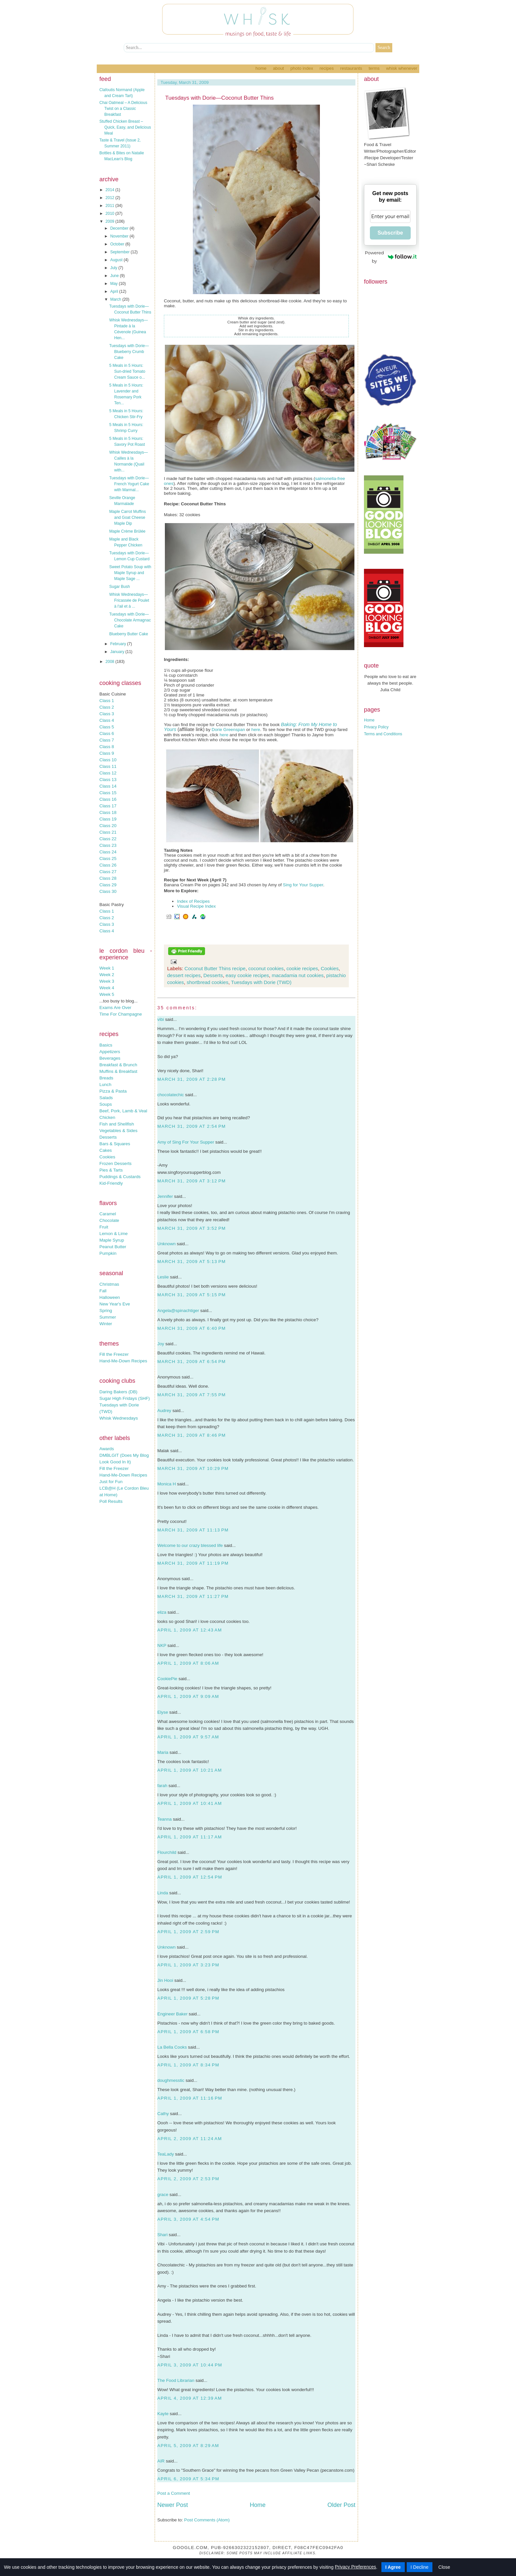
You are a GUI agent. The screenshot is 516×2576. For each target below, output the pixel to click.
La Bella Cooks (172, 2047)
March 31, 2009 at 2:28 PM (191, 1079)
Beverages (109, 1058)
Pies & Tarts (111, 1170)
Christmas (109, 1284)
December (120, 228)
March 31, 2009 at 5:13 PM (191, 1261)
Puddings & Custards (120, 1176)
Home (260, 68)
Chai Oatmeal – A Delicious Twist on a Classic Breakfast (123, 108)
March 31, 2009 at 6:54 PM (191, 1361)
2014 (111, 190)
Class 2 (106, 707)
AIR (161, 2461)
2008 (111, 661)
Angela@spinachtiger (178, 1310)
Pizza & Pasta (113, 1091)
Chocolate (109, 1220)
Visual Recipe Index (196, 906)
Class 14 (107, 786)
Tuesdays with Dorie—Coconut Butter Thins (219, 98)
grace (162, 2194)
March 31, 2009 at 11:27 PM (193, 1596)
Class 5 (106, 726)
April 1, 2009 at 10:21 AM (189, 1770)
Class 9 (106, 753)
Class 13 (107, 779)
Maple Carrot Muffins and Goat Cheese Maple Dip (127, 517)
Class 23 (107, 845)
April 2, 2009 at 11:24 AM (189, 2138)
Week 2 (106, 974)
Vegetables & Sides (118, 1130)
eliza (161, 1612)
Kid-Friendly (111, 1183)
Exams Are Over (115, 1007)
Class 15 (107, 792)
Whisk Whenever (401, 68)
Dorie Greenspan (228, 729)
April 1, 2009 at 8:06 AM (188, 1663)
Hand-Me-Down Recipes (123, 1360)
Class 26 (107, 865)
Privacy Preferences (355, 2566)
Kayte (162, 2413)
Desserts (108, 1137)
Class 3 (106, 713)
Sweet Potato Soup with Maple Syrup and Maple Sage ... (130, 573)
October (117, 244)
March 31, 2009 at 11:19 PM (193, 1563)
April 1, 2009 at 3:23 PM (188, 1964)
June (115, 275)
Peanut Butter (112, 1246)
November (120, 236)
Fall (102, 1290)
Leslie (163, 1277)
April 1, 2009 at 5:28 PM (188, 1998)
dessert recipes (184, 975)
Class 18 (107, 812)
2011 (111, 205)
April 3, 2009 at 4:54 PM (188, 2219)
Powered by (391, 257)
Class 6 (106, 733)
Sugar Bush (119, 586)
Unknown (166, 1243)
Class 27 (107, 871)
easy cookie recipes (247, 975)
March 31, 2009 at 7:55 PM (191, 1394)
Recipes (327, 68)
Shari (162, 2234)
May (114, 283)
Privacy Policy (376, 727)
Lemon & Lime (113, 1233)
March (116, 299)
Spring (105, 1310)
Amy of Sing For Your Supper (185, 1142)
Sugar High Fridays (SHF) (124, 1398)
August (117, 260)
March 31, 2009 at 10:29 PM (193, 1468)
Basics (105, 1045)
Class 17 (107, 805)
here (255, 729)
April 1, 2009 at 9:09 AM (188, 1696)
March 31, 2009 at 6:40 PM (191, 1328)
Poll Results (110, 1501)
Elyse (162, 1712)
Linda (162, 1892)
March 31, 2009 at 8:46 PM (191, 1435)
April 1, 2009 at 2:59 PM (188, 1931)
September (120, 252)
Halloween (109, 1297)
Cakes (105, 1150)
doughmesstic (170, 2080)
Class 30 (107, 891)
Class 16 (107, 799)
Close (444, 2567)
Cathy (163, 2113)
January (117, 651)
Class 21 (107, 832)
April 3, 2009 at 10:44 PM (189, 2364)
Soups (105, 1104)
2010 (111, 213)
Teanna (164, 1819)
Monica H (166, 1483)
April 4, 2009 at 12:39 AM (189, 2398)
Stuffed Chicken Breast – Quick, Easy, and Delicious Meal (125, 127)
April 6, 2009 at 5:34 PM (188, 2478)
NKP (161, 1645)
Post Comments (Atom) (207, 2519)
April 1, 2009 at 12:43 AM (189, 1630)
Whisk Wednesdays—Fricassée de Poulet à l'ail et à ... (129, 600)
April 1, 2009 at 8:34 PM (188, 2064)
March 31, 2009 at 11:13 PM (193, 1530)
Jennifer (165, 1196)
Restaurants (351, 68)
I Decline (419, 2567)
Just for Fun (110, 1481)
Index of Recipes (193, 901)
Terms (374, 68)
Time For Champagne (120, 1014)
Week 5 (106, 994)
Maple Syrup (111, 1240)
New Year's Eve (114, 1303)
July (114, 267)
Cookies (107, 1156)
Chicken (107, 1117)
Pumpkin (107, 1253)
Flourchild (166, 1852)
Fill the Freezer (114, 1354)
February (118, 644)
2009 (111, 221)
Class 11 (107, 766)
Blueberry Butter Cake (128, 634)
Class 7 (106, 740)
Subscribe (390, 233)
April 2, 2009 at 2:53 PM (188, 2178)
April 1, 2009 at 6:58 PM (188, 2031)
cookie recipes (302, 968)
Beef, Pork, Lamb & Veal (123, 1110)
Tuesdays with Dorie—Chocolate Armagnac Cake (130, 620)
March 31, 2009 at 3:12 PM (191, 1180)
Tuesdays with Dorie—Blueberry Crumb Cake (129, 351)
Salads (106, 1097)
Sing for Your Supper (303, 884)
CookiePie (167, 1678)
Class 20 (107, 825)
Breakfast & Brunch (118, 1064)
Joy (160, 1343)
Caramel (107, 1213)
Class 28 (107, 878)
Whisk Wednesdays (118, 1418)
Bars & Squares (114, 1143)
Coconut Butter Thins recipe (215, 968)
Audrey (164, 1410)
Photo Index (301, 68)
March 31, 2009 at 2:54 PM (191, 1126)
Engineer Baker (172, 2013)
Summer (107, 1317)
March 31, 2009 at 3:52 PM (191, 1228)
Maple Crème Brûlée (127, 531)
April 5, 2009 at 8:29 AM (188, 2445)
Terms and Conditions (383, 734)
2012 (111, 197)
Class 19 (107, 819)
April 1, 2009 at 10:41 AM (189, 1803)
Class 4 (106, 720)
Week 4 (106, 987)
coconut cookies (266, 968)
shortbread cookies (207, 982)
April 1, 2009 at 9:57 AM (188, 1736)
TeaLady (165, 2154)
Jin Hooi (165, 1980)
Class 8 (106, 746)
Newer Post (172, 2505)
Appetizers (109, 1051)
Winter (105, 1323)
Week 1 (106, 968)
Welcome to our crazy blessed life (190, 1545)
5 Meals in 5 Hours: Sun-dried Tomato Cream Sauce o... (127, 371)
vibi (160, 1019)
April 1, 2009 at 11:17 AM (189, 1836)
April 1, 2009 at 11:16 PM (189, 2098)
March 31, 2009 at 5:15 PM (191, 1294)
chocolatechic (170, 1094)
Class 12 (107, 772)
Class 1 (106, 700)
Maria (162, 1752)
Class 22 (107, 838)
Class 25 (107, 858)
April (114, 291)
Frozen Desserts (115, 1163)
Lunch (105, 1084)
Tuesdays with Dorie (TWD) (261, 982)
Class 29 (107, 884)
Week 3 (106, 981)
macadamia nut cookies (298, 975)
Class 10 (107, 759)
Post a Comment (173, 2493)
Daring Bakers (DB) (118, 1391)
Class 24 (107, 851)
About (278, 68)
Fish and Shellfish (116, 1124)
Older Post (341, 2505)
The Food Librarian (175, 2380)
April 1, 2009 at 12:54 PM (189, 1877)
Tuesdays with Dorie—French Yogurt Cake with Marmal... (129, 484)
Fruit (103, 1227)
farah (162, 1785)
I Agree (393, 2567)
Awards (106, 1448)
